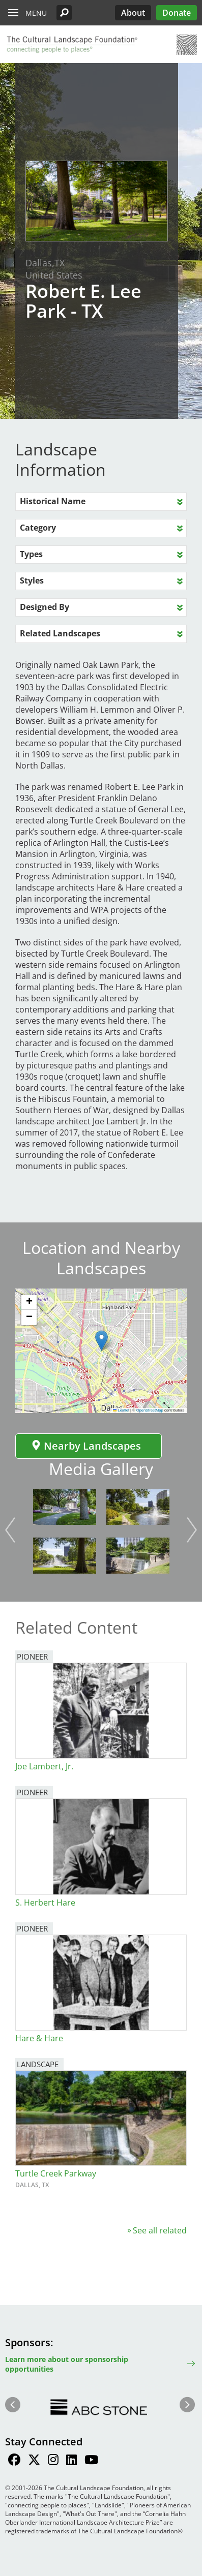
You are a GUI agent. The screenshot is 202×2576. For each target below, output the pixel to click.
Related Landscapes (60, 633)
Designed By (44, 606)
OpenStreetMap (149, 1410)
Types (31, 554)
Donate (176, 12)
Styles (32, 580)
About (133, 12)
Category (38, 527)
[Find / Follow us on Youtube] (91, 2461)
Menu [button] (36, 13)
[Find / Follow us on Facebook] (14, 2461)
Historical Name (52, 501)
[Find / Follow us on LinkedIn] (71, 2461)
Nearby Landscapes (86, 1446)
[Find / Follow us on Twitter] (34, 2461)
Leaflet (121, 1410)
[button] (64, 12)
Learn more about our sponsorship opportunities (66, 2364)
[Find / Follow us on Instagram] (53, 2461)
